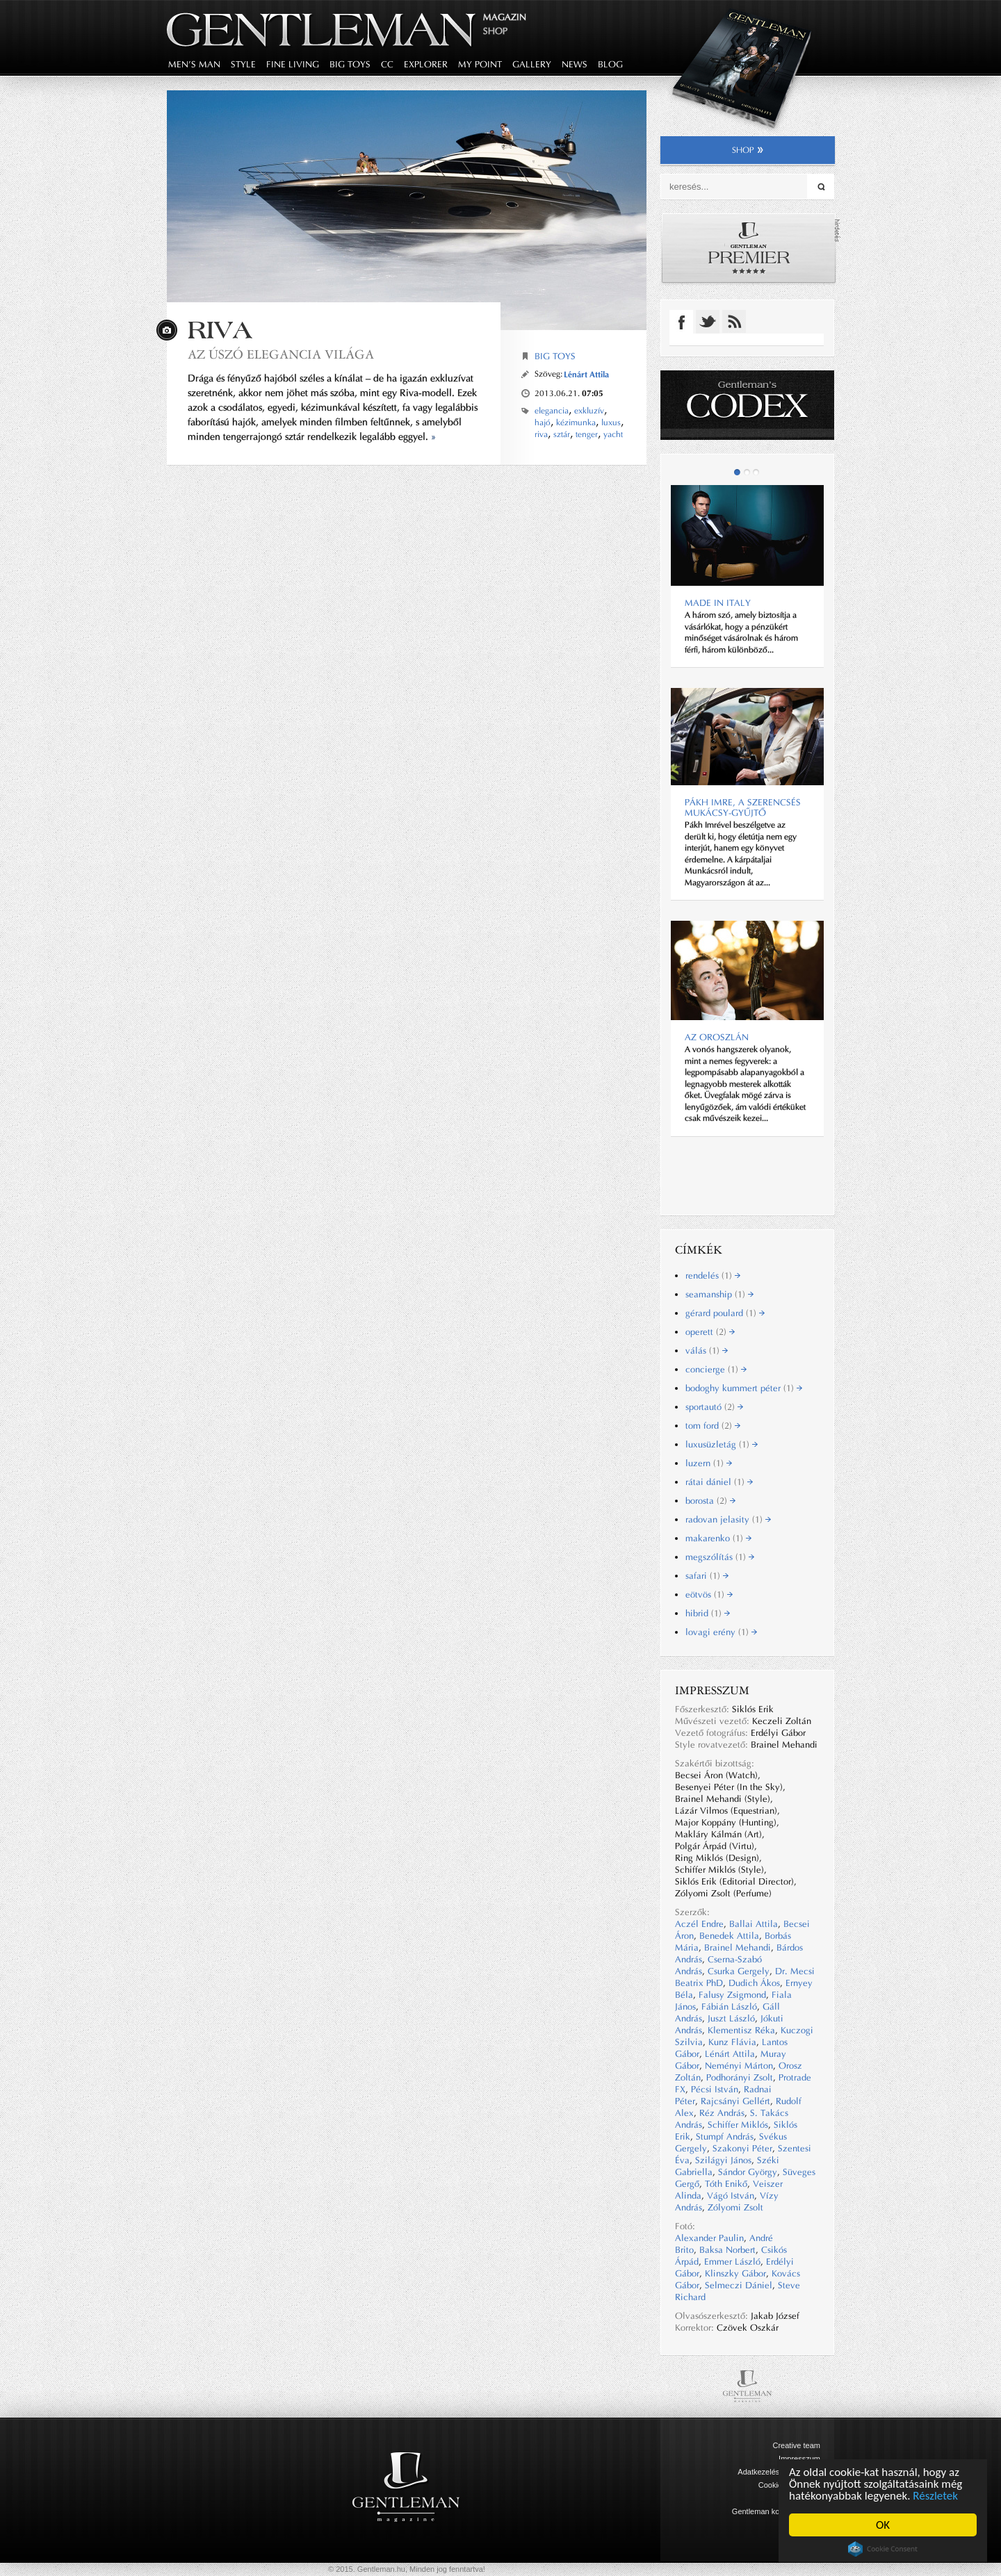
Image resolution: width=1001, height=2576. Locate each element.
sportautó (714, 1407)
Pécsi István (714, 2089)
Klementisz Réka (741, 2030)
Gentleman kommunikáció (776, 2511)
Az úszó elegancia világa (281, 354)
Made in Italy (718, 603)
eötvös (709, 1594)
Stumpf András (725, 2136)
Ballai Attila (753, 1924)
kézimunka (576, 422)
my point (480, 64)
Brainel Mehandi (737, 1947)
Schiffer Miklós (738, 2124)
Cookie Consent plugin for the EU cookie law (883, 2549)
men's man (194, 64)
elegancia (552, 411)
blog (610, 64)
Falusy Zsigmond (732, 1995)
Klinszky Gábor (735, 2273)
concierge (716, 1369)
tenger (587, 434)
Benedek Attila (729, 1935)
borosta (710, 1500)
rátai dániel (719, 1482)
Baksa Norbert (727, 2250)
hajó (543, 422)
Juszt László (731, 2018)
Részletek (935, 2495)
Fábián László (729, 2006)
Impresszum (799, 2458)
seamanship (719, 1294)
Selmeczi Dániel (738, 2285)
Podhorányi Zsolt (739, 2077)
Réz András (721, 2113)
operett (710, 1332)
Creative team (796, 2445)
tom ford (712, 1425)
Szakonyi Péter (742, 2148)
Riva (220, 330)
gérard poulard (725, 1313)
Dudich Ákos (754, 1983)
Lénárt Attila (586, 374)
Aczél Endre (699, 1924)
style (243, 64)
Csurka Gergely (739, 1971)
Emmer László (732, 2261)
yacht (613, 434)
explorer (426, 64)
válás (706, 1350)
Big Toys (555, 356)
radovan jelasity (728, 1519)
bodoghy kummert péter (743, 1388)
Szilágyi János (723, 2160)
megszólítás (719, 1557)
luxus (611, 422)
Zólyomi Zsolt (735, 2207)
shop (747, 150)
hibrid (707, 1613)
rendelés (712, 1275)
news (574, 64)
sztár (561, 434)
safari (707, 1575)
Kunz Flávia (732, 2042)
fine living (292, 64)
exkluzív (589, 411)
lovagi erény (721, 1632)
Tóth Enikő (726, 2184)
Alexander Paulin (709, 2238)
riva (541, 434)
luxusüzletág (721, 1444)
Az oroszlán (717, 1037)
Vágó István (730, 2195)
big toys (350, 64)
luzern (708, 1463)
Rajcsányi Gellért (735, 2101)
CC (387, 64)
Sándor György (747, 2172)
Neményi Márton (739, 2065)
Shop (495, 31)
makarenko (718, 1538)
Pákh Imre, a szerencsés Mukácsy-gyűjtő (743, 807)
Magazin (504, 17)
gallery (531, 64)
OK (883, 2525)
